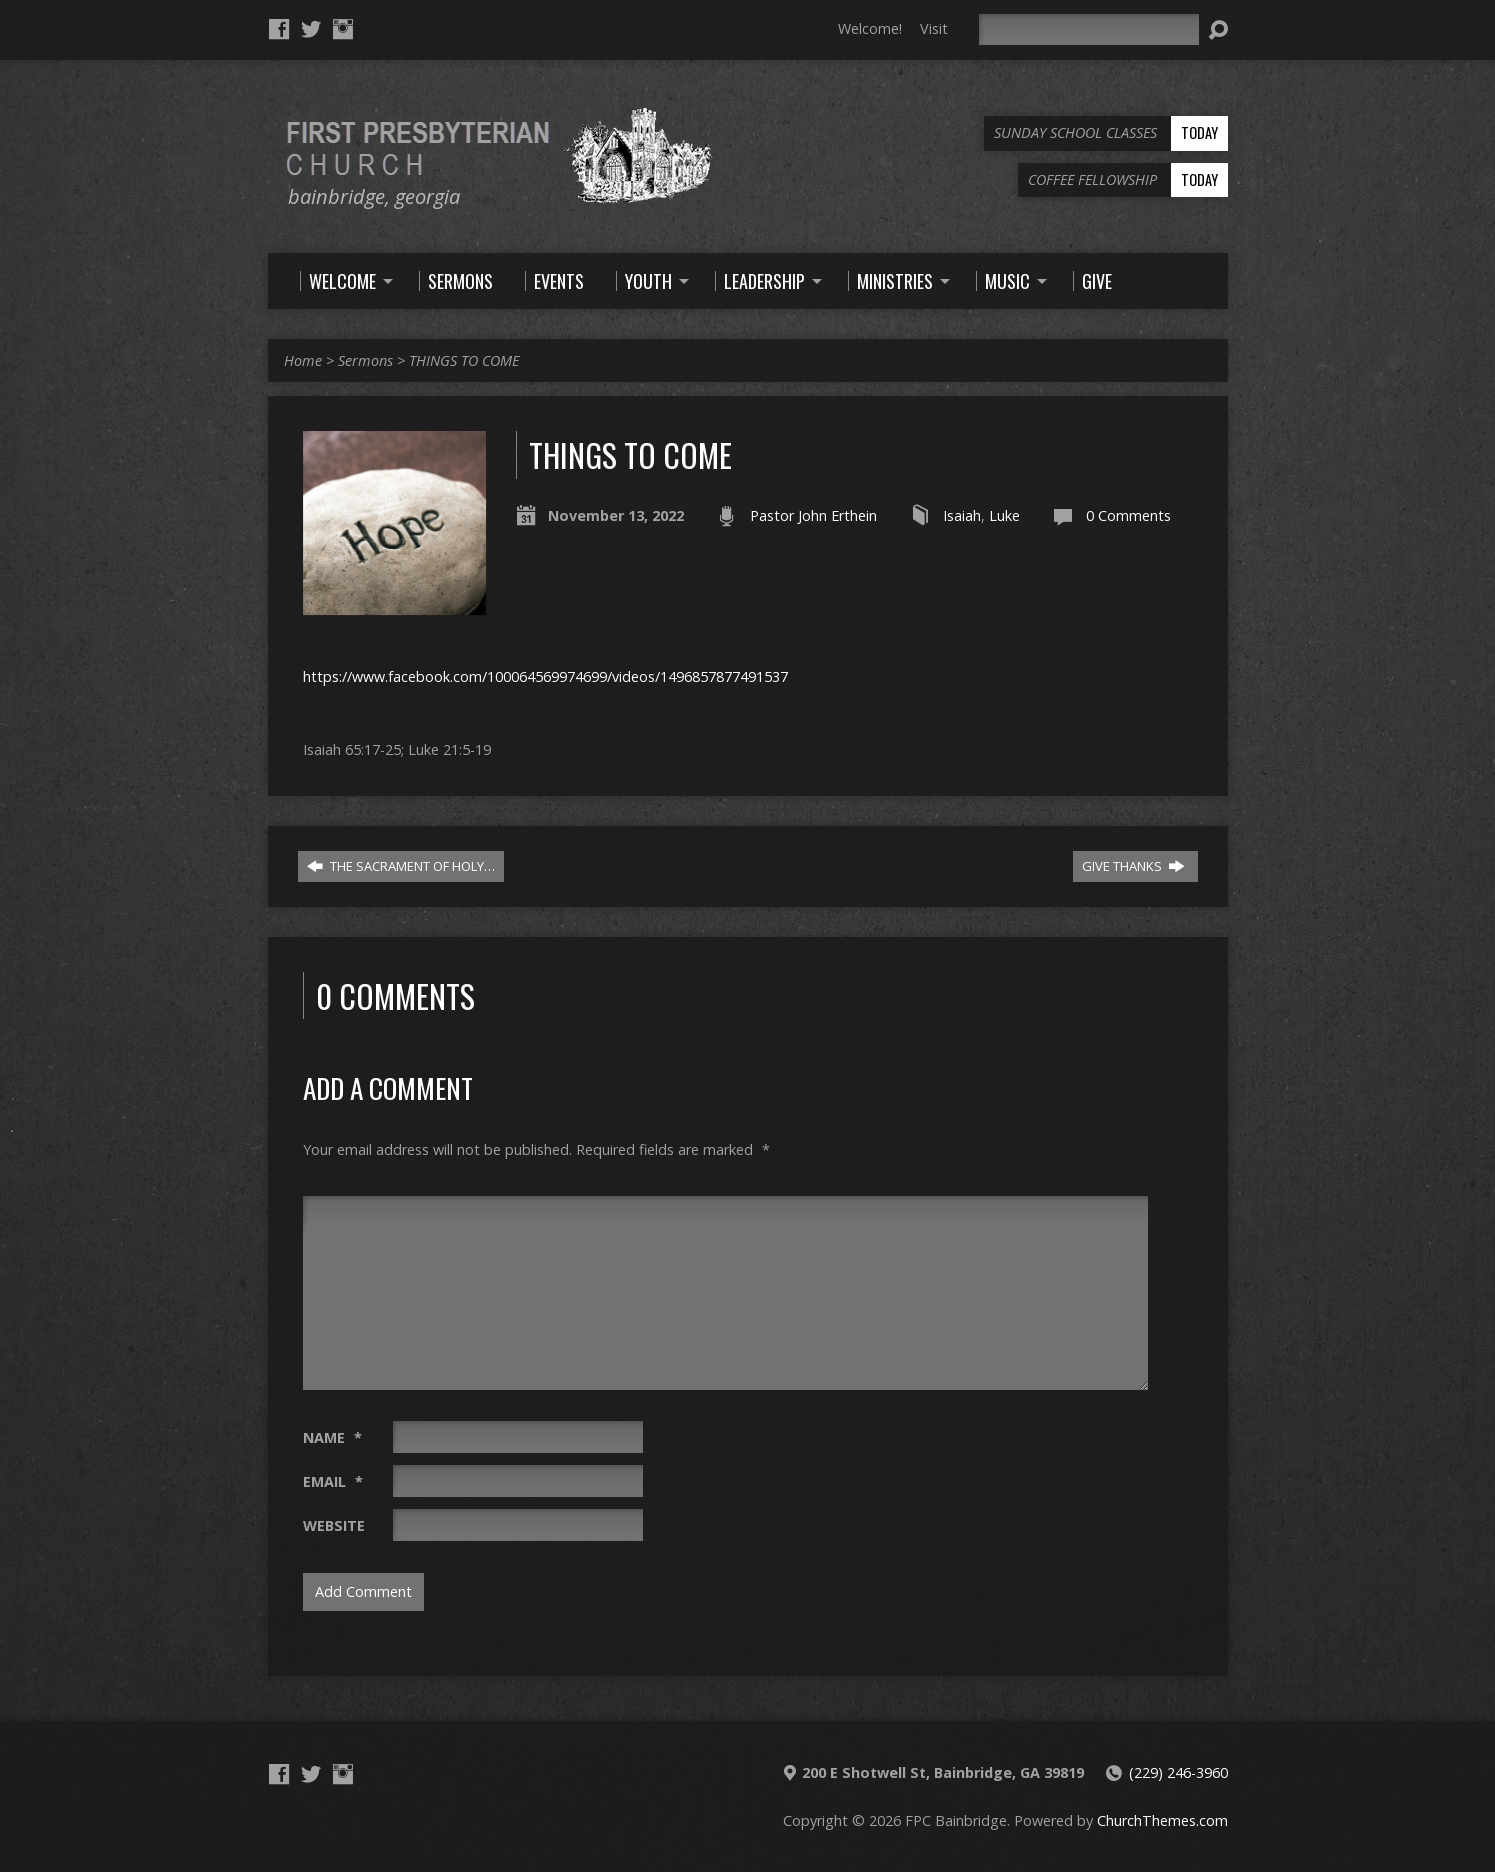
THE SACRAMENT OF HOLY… (401, 866)
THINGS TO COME (464, 360)
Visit (934, 28)
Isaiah (962, 515)
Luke (1004, 515)
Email (333, 1481)
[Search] (1089, 29)
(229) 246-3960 (1178, 1772)
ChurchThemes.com (1162, 1820)
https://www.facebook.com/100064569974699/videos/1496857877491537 (545, 676)
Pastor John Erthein (813, 515)
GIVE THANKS (1133, 866)
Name (332, 1437)
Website (334, 1525)
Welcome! (870, 28)
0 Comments (1128, 515)
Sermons (365, 360)
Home (303, 360)
